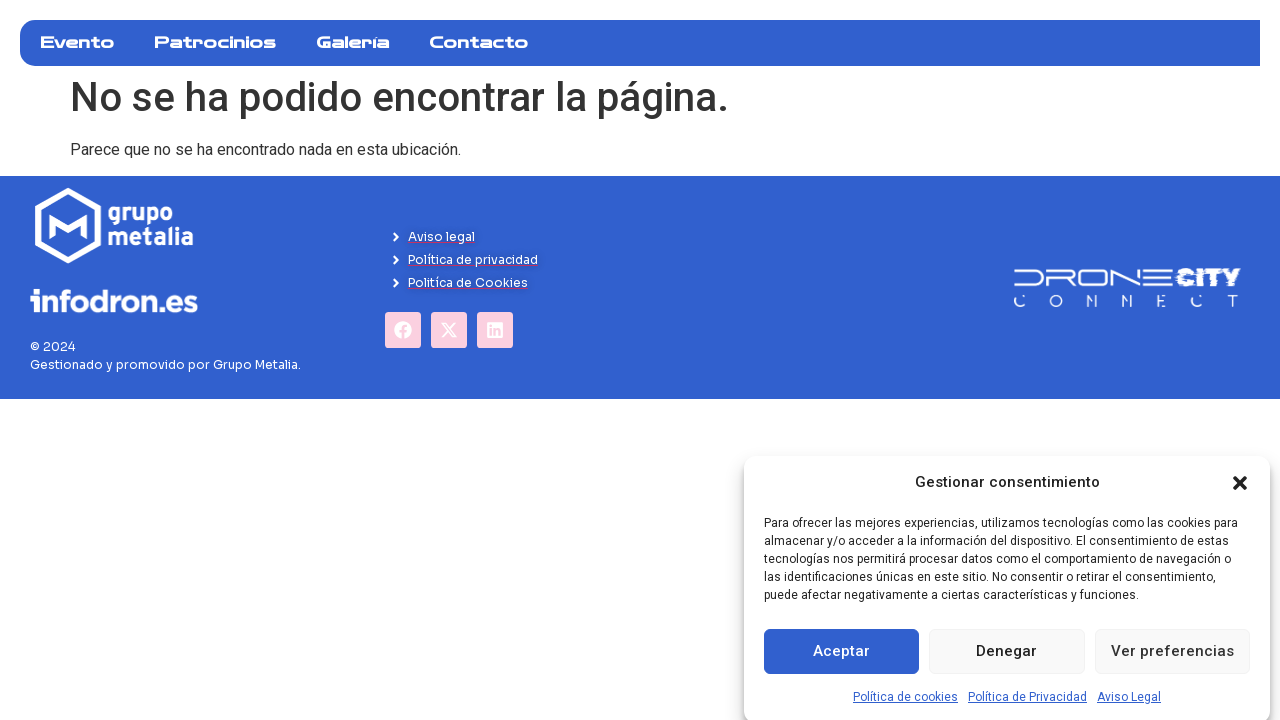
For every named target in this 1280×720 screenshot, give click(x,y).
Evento (77, 42)
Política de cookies (905, 710)
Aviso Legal (1129, 710)
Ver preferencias (1172, 665)
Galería (352, 42)
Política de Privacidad (1027, 710)
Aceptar (841, 665)
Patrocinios (215, 42)
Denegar (1006, 665)
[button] (1240, 496)
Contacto (478, 42)
